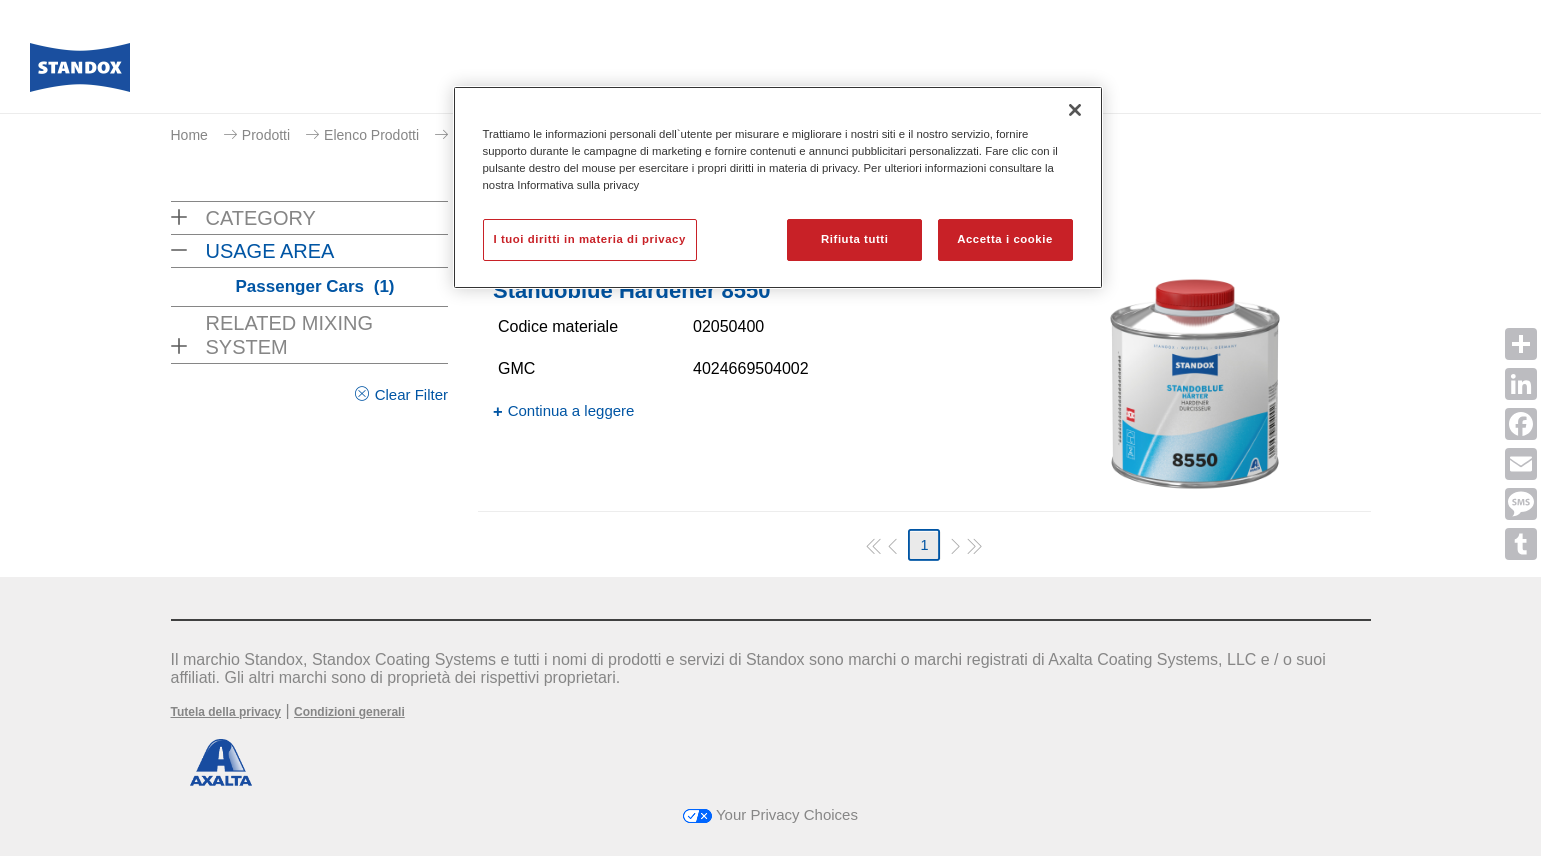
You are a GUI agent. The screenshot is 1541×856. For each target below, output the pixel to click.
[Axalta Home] (80, 73)
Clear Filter (411, 394)
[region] (778, 187)
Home (189, 135)
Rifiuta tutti (854, 239)
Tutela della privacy (226, 712)
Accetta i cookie (1005, 239)
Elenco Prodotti (371, 135)
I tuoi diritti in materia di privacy (590, 239)
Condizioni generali (349, 712)
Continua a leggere (571, 410)
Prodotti (266, 135)
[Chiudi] (1075, 110)
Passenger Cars (315, 286)
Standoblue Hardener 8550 (632, 290)
